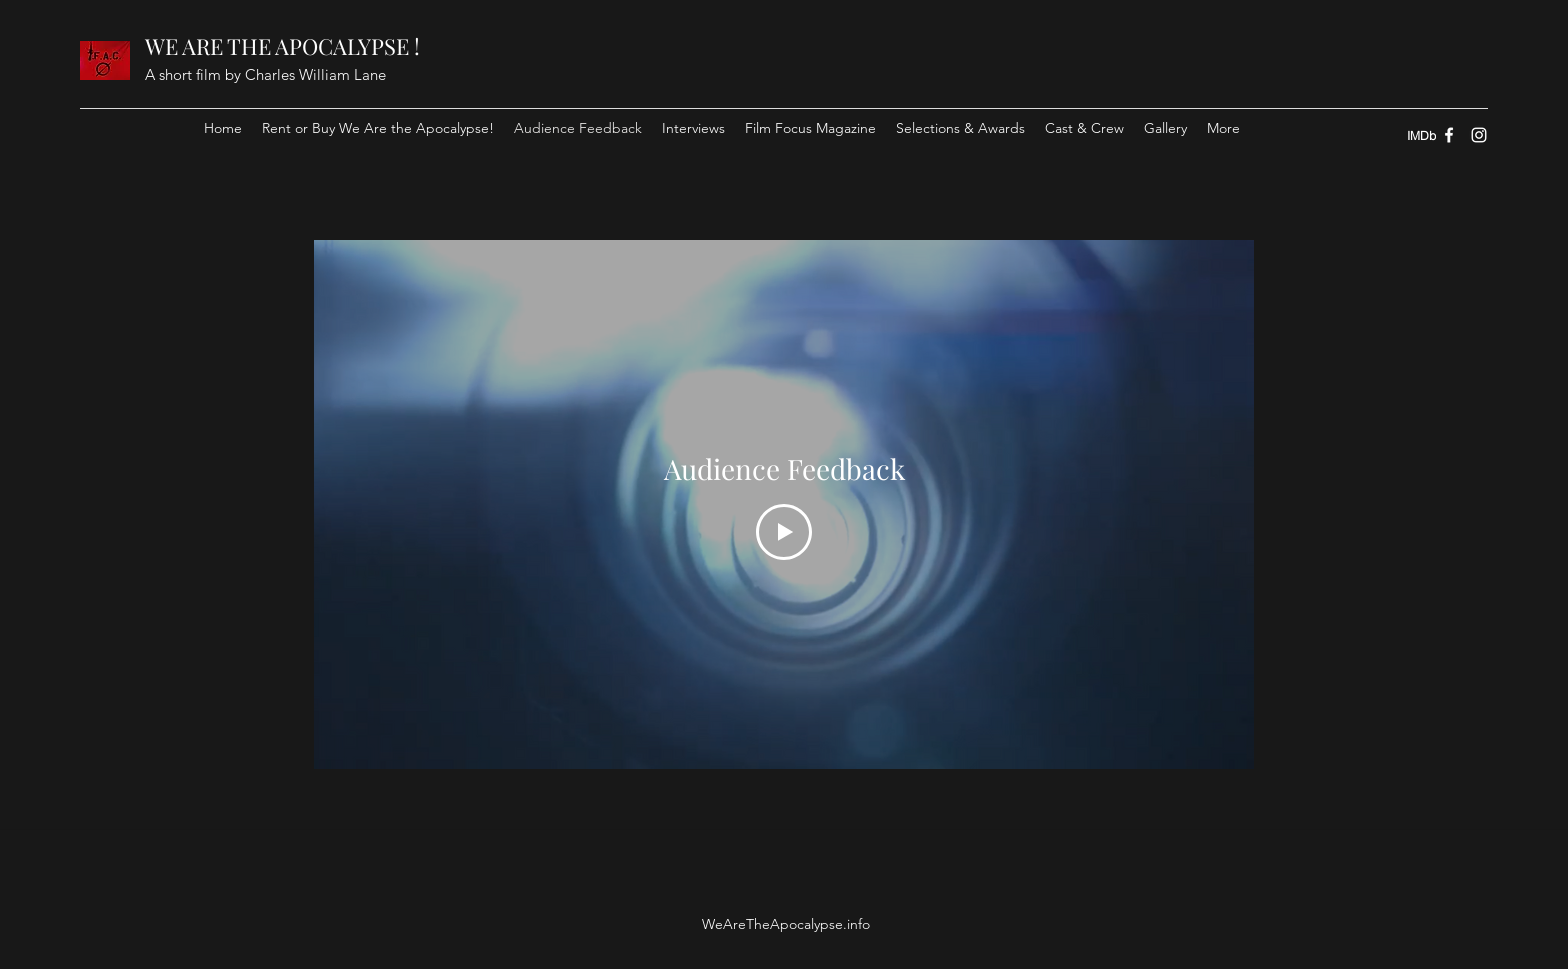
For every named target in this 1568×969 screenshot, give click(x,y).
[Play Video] (784, 533)
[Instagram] (1479, 135)
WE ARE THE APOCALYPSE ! (282, 46)
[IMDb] (1421, 135)
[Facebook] (1449, 135)
